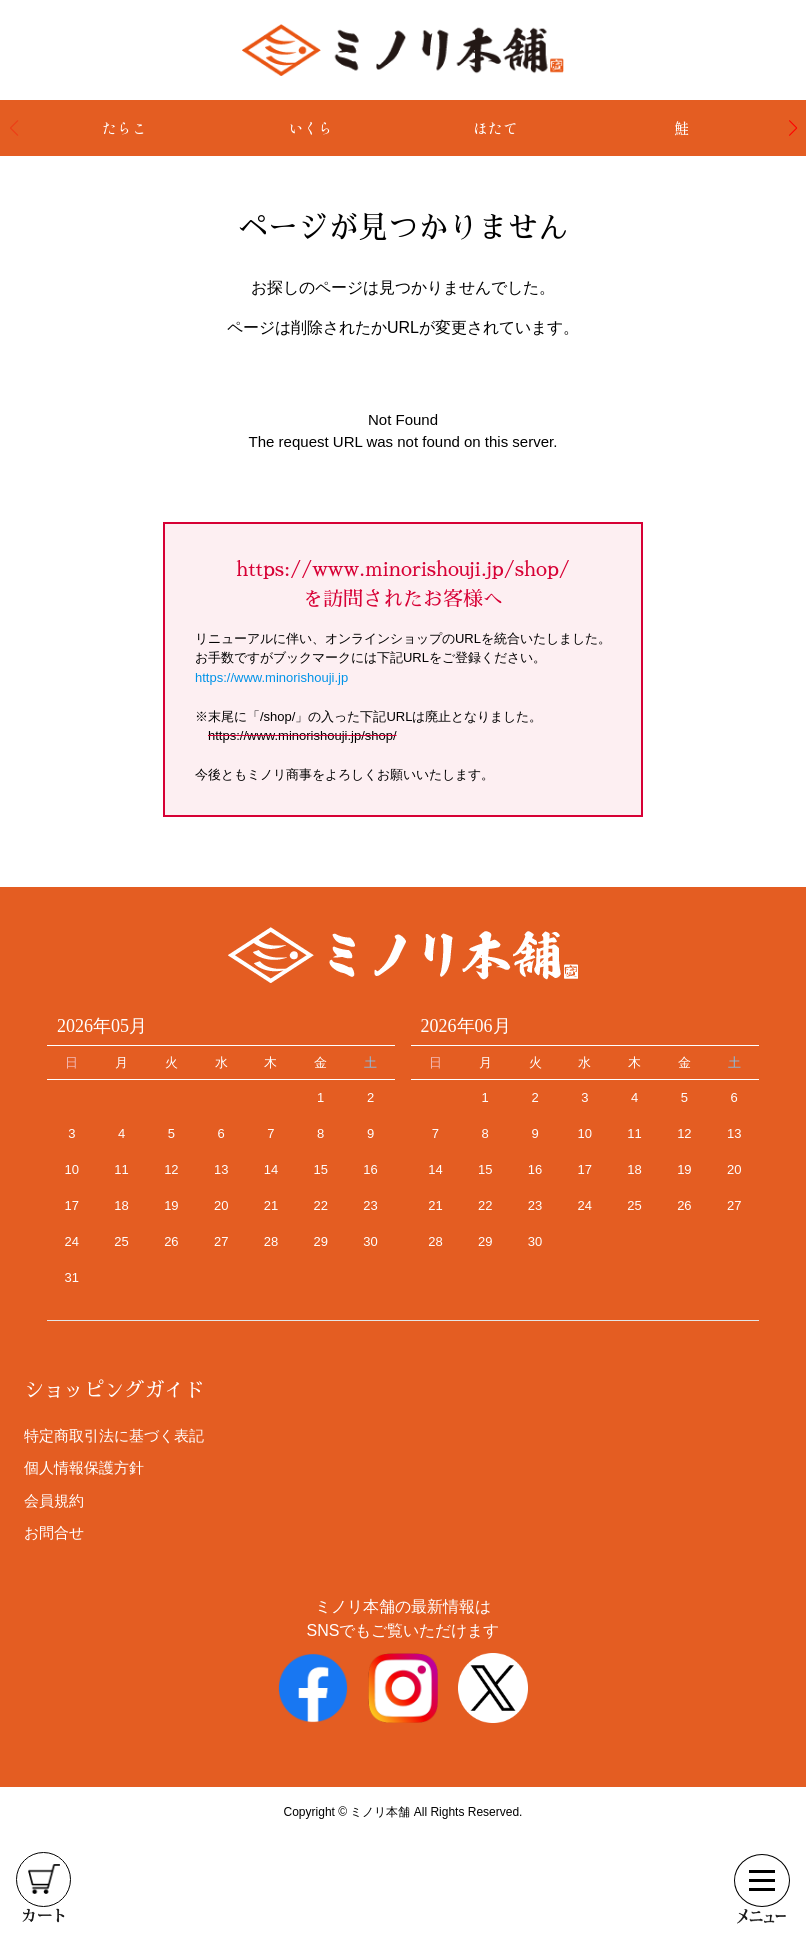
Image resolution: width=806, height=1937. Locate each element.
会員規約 (54, 1500)
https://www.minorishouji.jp (271, 677)
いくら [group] (310, 127)
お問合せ (54, 1532)
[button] (792, 128)
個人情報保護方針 (84, 1467)
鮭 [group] (681, 127)
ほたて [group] (495, 127)
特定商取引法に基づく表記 (114, 1435)
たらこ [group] (124, 127)
